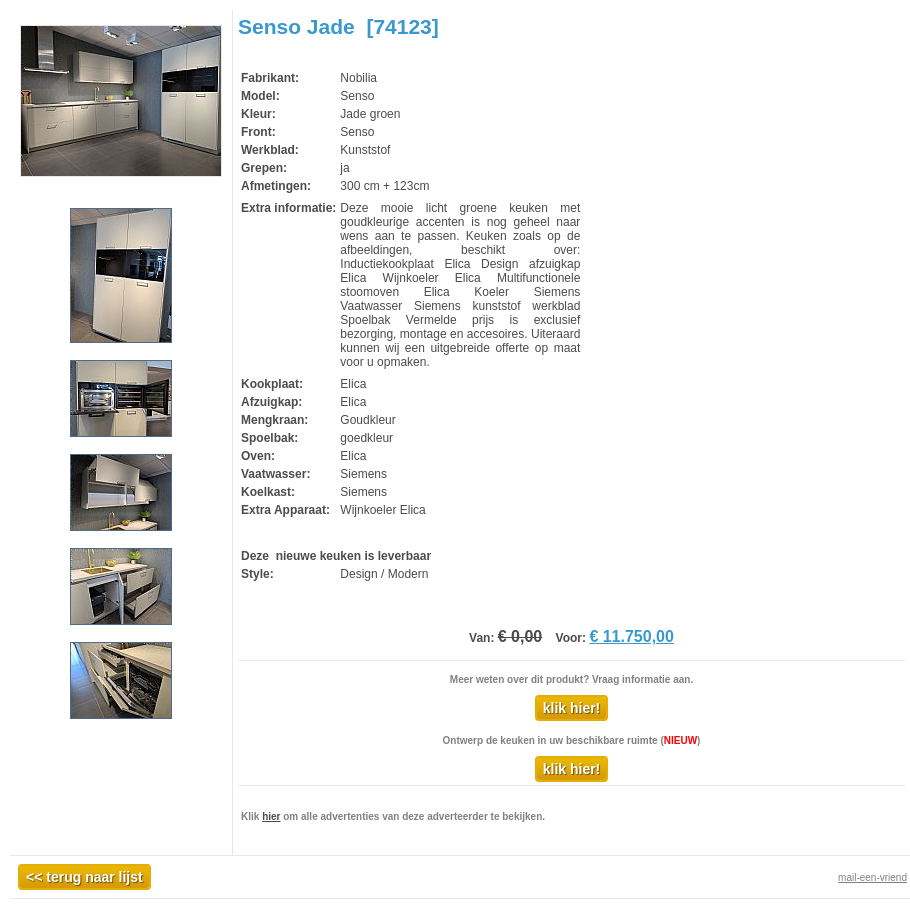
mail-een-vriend (872, 877)
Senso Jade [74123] (338, 26)
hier (271, 816)
